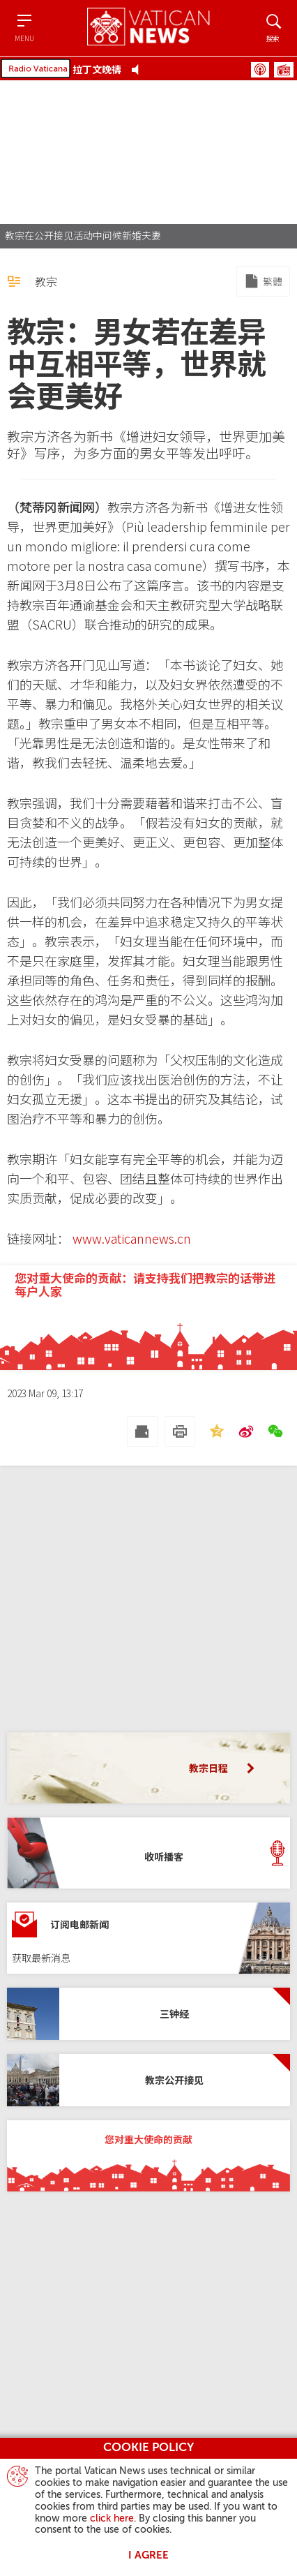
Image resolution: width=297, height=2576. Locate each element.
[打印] (180, 1431)
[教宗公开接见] (148, 2080)
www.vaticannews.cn (132, 1238)
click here (112, 2519)
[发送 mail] (142, 1431)
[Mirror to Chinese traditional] (263, 281)
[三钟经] (148, 2014)
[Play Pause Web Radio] (139, 69)
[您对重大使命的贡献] (148, 2155)
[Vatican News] (148, 27)
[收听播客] (148, 1853)
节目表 (284, 69)
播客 (260, 69)
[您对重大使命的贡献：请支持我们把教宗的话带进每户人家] (148, 1317)
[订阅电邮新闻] (148, 1938)
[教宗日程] (148, 1767)
